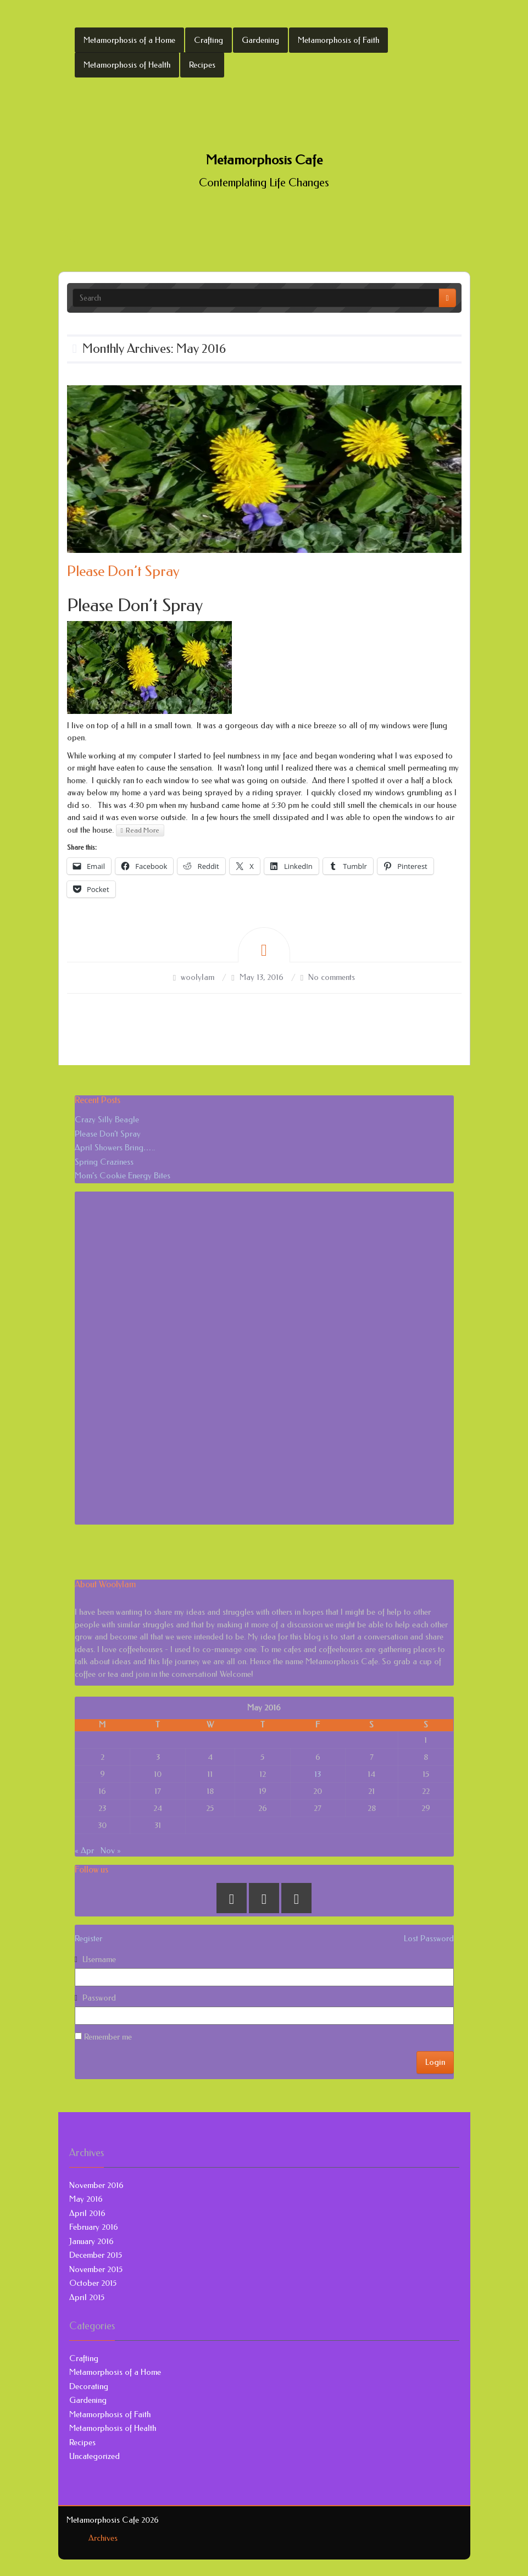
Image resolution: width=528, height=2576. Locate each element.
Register (88, 1938)
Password (99, 1998)
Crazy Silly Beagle (107, 1119)
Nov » (111, 1850)
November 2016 (96, 2185)
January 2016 (91, 2241)
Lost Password (429, 1938)
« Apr (84, 1850)
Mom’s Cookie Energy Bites (122, 1176)
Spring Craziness (104, 1162)
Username (99, 1959)
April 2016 (87, 2213)
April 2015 (86, 2297)
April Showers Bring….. (115, 1148)
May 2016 (86, 2199)
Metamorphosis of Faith (338, 40)
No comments (331, 977)
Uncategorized (94, 2456)
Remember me (103, 2037)
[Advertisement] (157, 1356)
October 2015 (92, 2283)
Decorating (88, 2386)
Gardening (260, 40)
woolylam (197, 977)
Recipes (202, 65)
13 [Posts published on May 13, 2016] (317, 1774)
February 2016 (93, 2227)
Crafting (208, 40)
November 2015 (96, 2269)
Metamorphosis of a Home (129, 40)
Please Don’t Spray (123, 571)
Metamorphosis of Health (127, 65)
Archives (103, 2538)
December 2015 (95, 2255)
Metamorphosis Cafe (264, 160)
